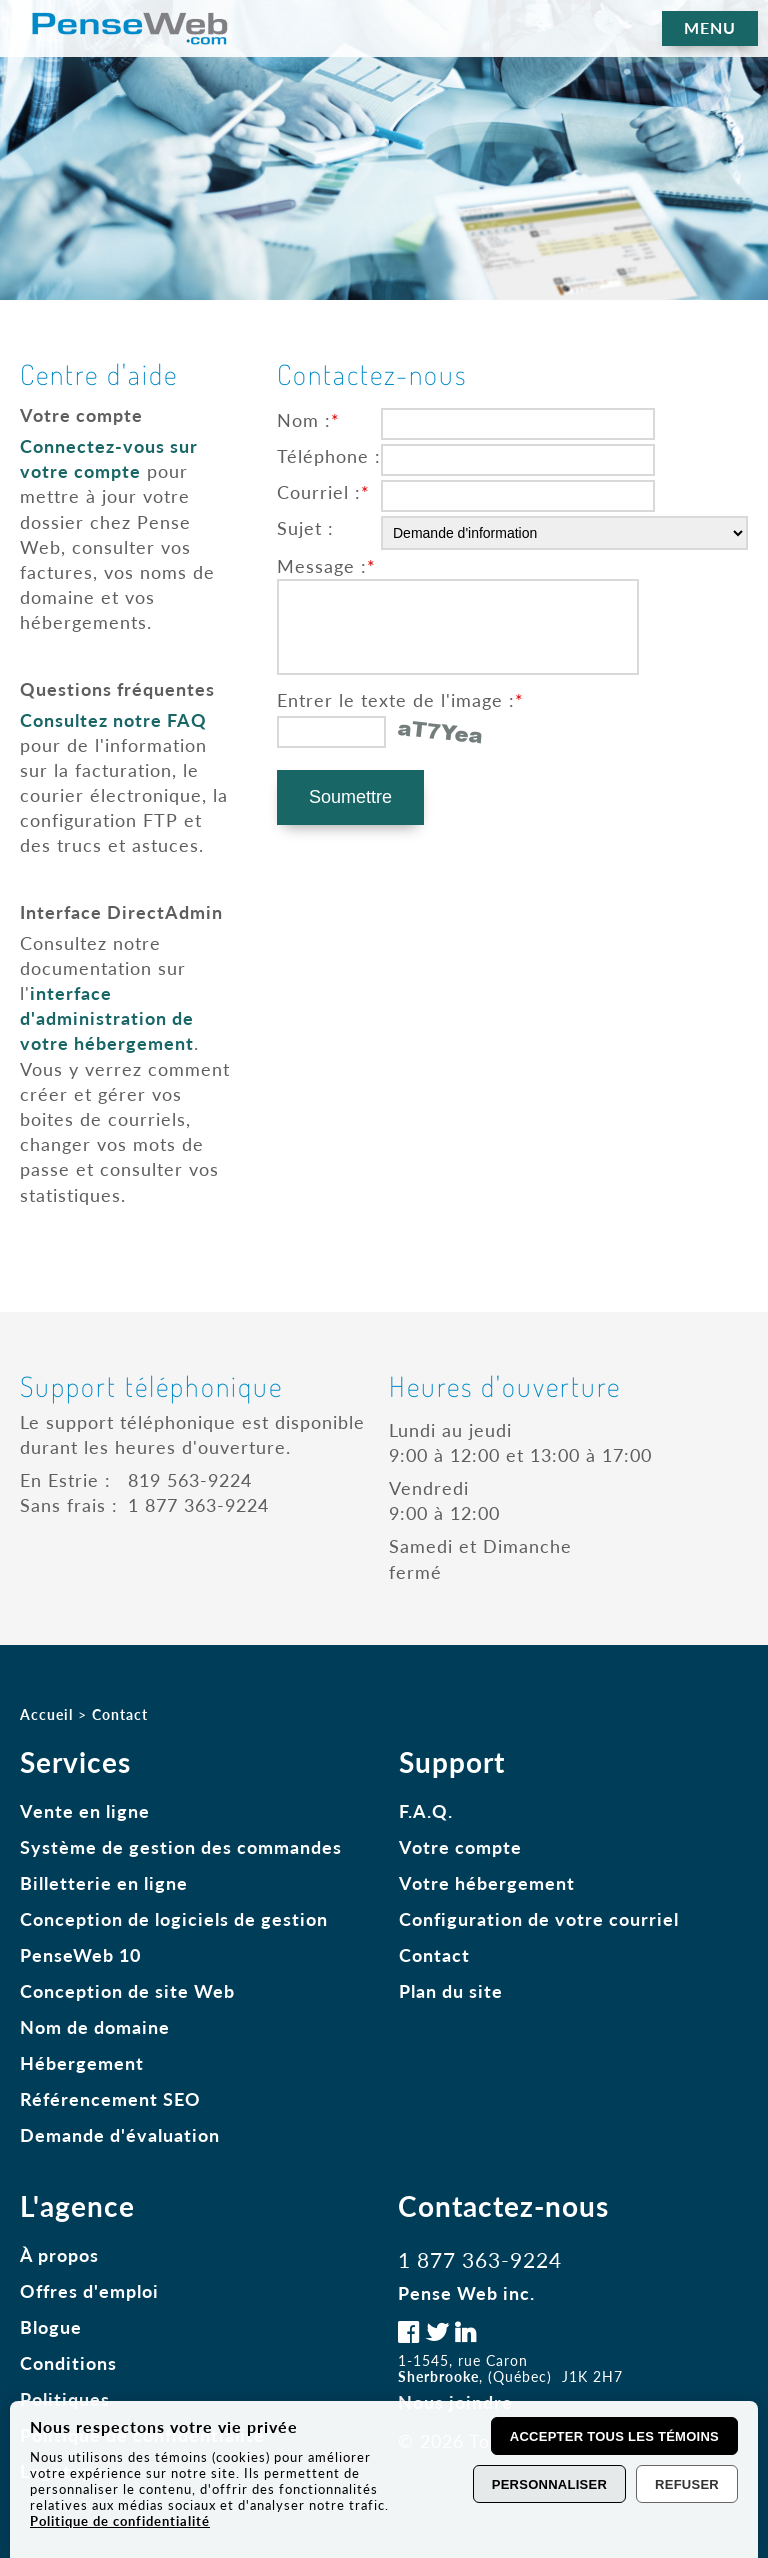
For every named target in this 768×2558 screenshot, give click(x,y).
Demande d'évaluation (120, 2135)
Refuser (687, 2484)
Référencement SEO (110, 2099)
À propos (59, 2255)
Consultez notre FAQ (113, 720)
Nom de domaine (95, 2027)
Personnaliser (549, 2484)
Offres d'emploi (89, 2291)
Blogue (51, 2327)
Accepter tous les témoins (614, 2436)
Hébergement (82, 2063)
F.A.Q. (426, 1811)
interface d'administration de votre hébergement (107, 1018)
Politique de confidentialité (120, 2521)
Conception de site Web (127, 1991)
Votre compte (460, 1847)
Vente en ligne (85, 1811)
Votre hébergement (487, 1883)
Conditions (68, 2363)
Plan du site (451, 1991)
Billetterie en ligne (104, 1883)
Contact (434, 1955)
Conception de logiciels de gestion (174, 1919)
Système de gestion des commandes (181, 1847)
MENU (710, 27)
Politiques (65, 2399)
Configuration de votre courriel (539, 1919)
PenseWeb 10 (80, 1955)
